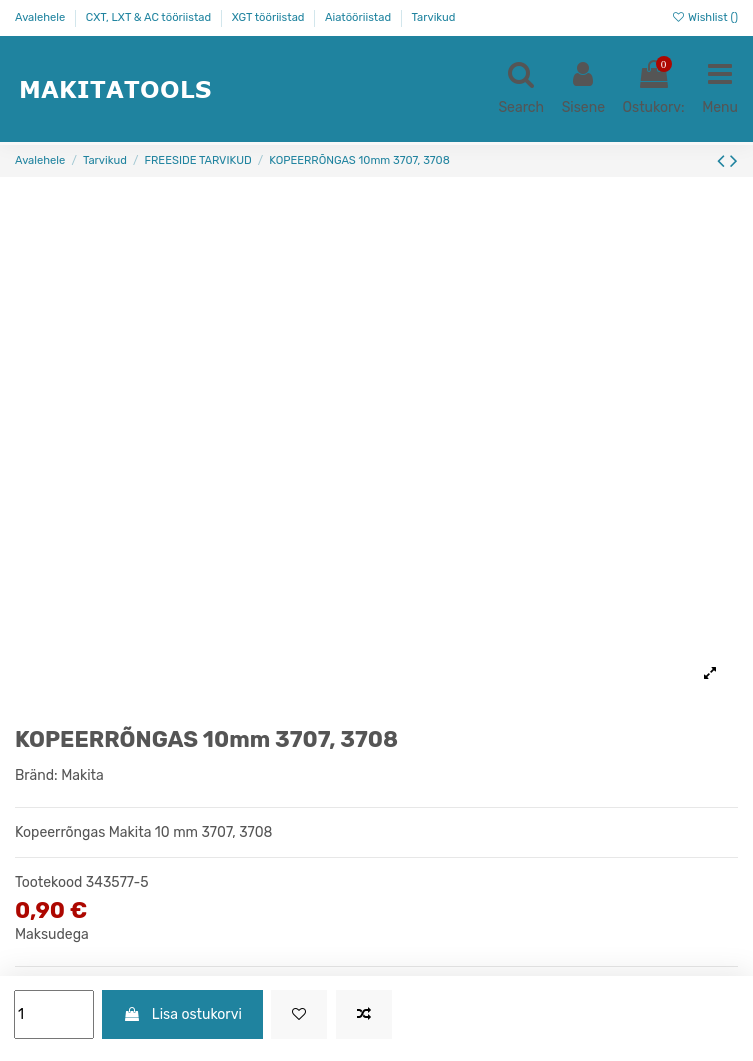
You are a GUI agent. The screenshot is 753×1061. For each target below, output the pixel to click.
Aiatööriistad (359, 17)
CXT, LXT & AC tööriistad (150, 17)
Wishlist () (704, 17)
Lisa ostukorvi (182, 1014)
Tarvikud (434, 17)
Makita (82, 775)
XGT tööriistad (270, 17)
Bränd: (36, 775)
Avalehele (41, 17)
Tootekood (48, 882)
